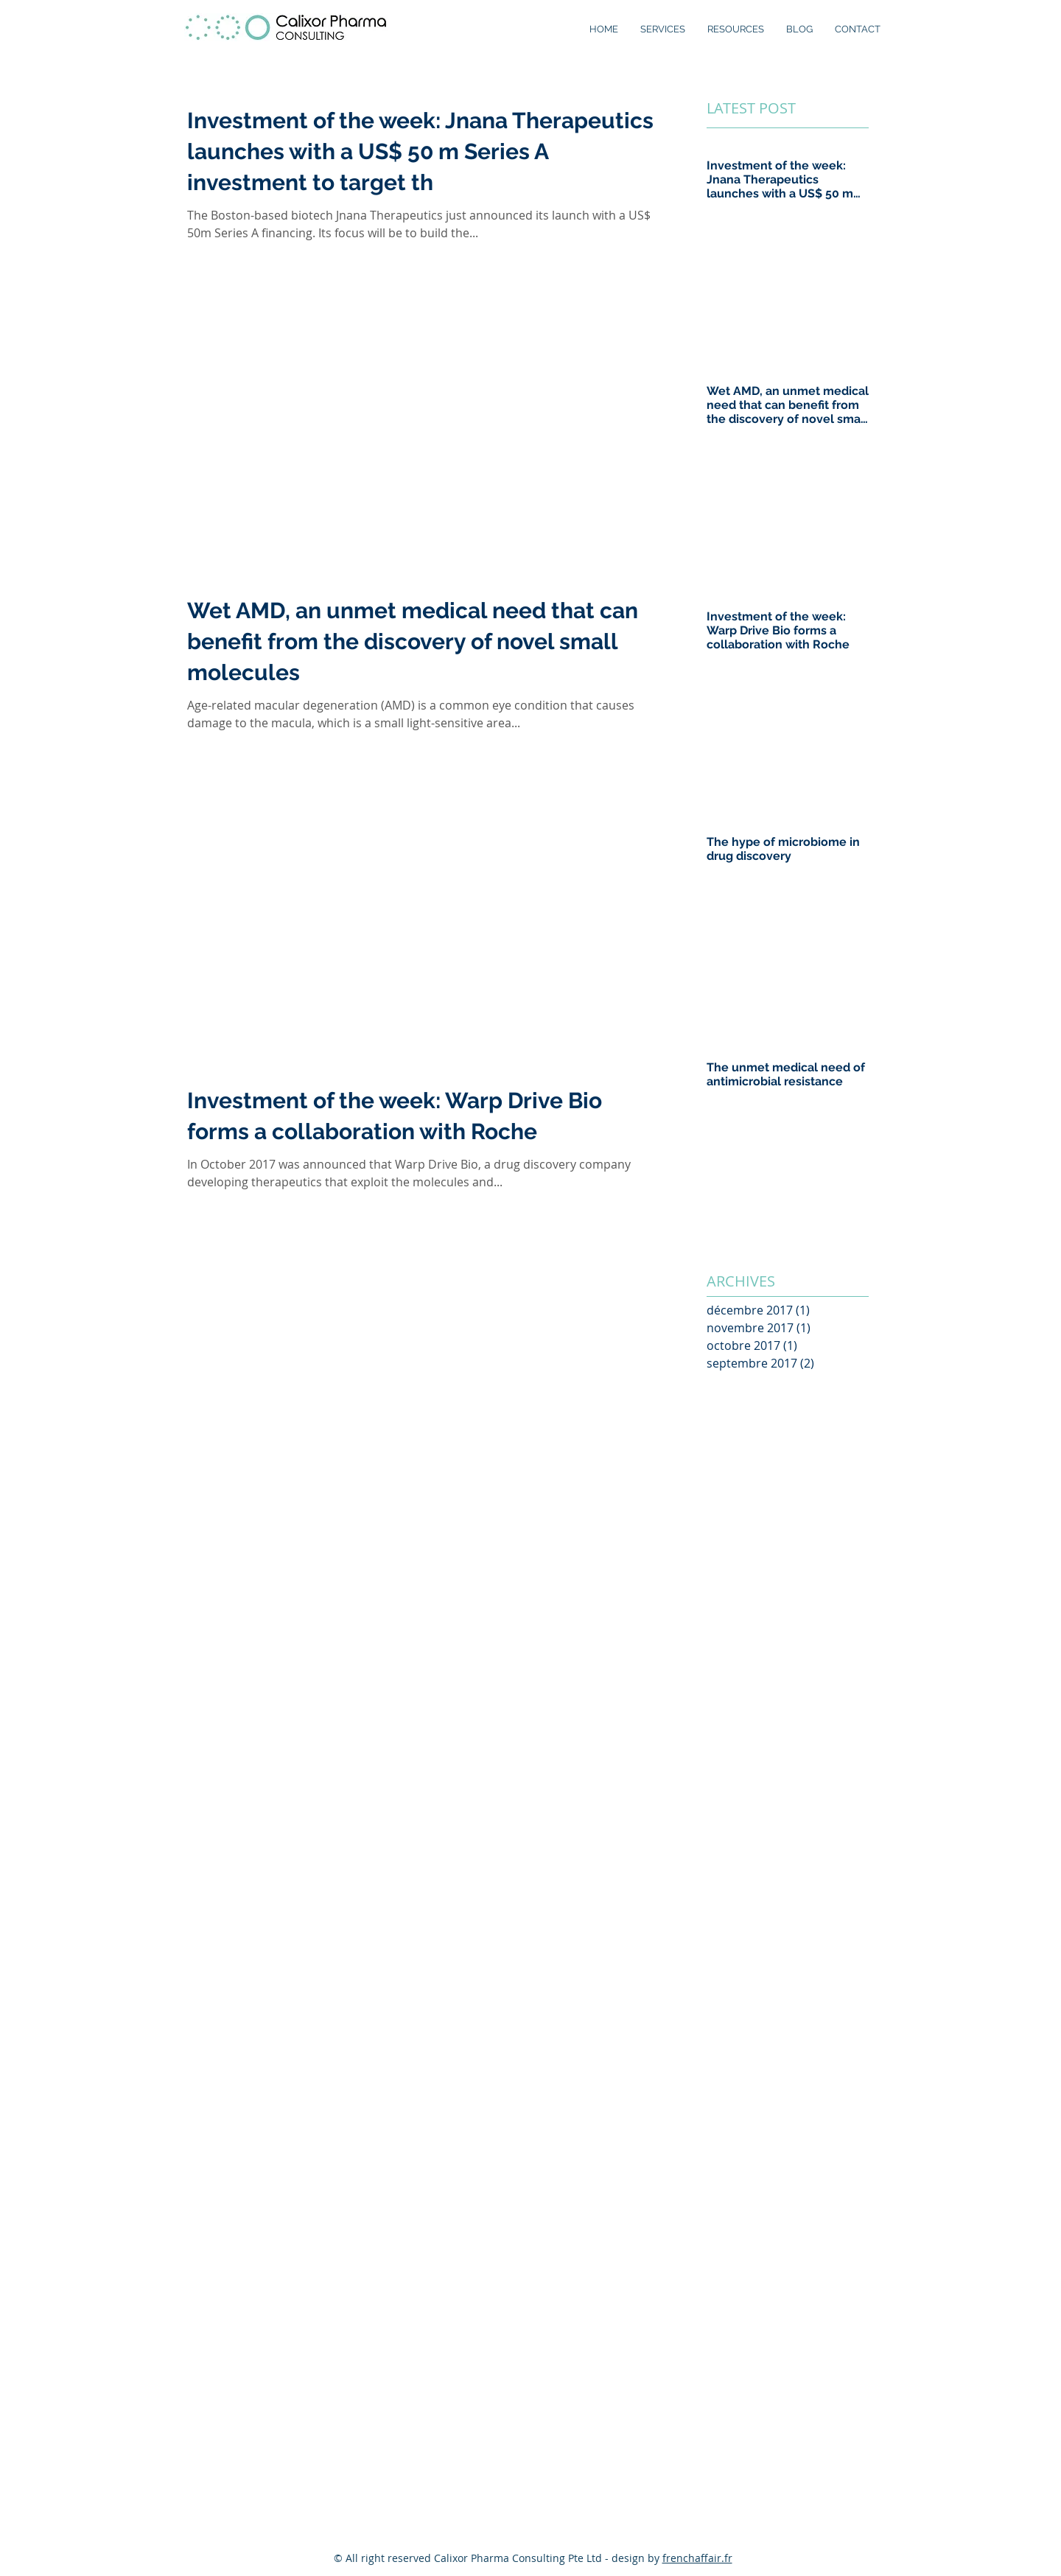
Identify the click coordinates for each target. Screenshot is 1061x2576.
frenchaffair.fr (697, 2558)
